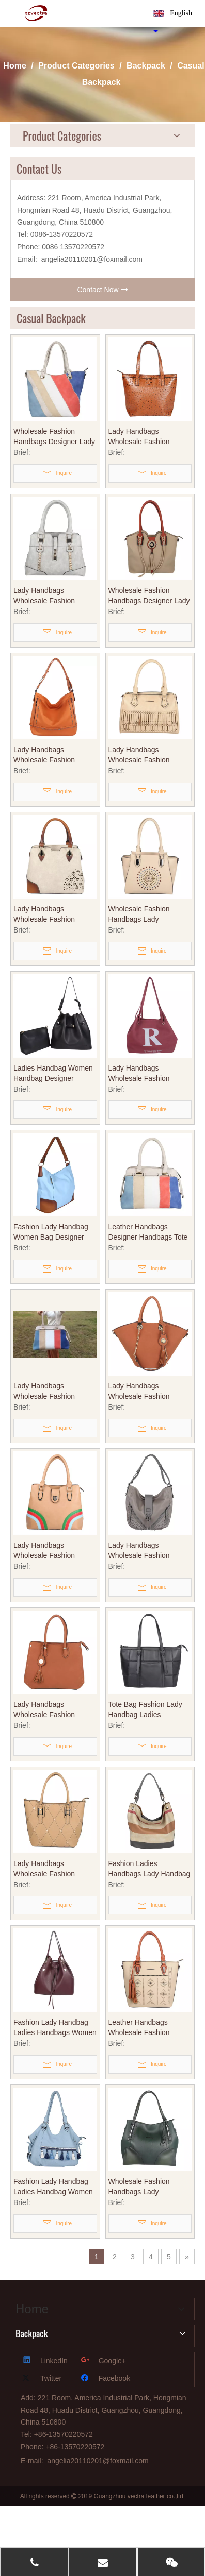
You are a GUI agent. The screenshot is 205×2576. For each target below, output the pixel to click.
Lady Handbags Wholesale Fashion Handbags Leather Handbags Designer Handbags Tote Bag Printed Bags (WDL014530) (45, 1391)
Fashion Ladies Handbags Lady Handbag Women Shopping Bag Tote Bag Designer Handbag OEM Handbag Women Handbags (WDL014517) (149, 1869)
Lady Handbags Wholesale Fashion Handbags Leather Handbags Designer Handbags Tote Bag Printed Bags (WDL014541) (45, 596)
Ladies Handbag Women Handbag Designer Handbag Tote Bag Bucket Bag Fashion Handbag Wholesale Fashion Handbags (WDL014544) (53, 1073)
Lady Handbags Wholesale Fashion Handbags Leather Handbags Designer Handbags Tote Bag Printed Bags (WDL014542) (140, 755)
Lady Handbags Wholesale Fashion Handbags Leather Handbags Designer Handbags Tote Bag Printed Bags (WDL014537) (45, 755)
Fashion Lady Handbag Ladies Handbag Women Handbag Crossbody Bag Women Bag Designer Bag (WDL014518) (53, 2187)
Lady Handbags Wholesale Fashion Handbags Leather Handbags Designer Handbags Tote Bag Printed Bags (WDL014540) (140, 437)
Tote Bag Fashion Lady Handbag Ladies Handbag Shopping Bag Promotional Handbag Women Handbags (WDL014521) (146, 1710)
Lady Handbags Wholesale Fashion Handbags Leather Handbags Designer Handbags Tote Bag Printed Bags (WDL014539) (140, 1073)
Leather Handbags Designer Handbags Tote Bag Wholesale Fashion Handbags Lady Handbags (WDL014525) (148, 1232)
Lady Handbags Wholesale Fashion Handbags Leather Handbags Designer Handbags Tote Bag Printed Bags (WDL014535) (140, 1391)
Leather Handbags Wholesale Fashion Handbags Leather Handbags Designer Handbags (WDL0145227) (140, 2028)
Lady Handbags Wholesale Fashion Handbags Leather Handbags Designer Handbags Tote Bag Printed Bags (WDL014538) (45, 914)
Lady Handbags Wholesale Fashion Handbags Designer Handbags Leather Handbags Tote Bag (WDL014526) (45, 1551)
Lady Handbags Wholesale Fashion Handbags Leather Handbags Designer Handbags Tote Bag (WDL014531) (140, 1551)
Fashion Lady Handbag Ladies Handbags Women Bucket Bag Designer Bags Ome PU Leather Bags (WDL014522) (55, 2028)
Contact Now (102, 289)
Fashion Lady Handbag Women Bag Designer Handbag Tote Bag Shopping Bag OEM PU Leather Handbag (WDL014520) (51, 1232)
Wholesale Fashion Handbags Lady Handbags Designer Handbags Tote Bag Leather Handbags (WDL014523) (140, 2187)
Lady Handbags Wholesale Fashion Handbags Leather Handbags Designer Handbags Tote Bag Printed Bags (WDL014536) (45, 1710)
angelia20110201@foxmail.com (92, 259)
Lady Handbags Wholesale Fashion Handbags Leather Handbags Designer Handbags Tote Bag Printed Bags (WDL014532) (45, 1869)
